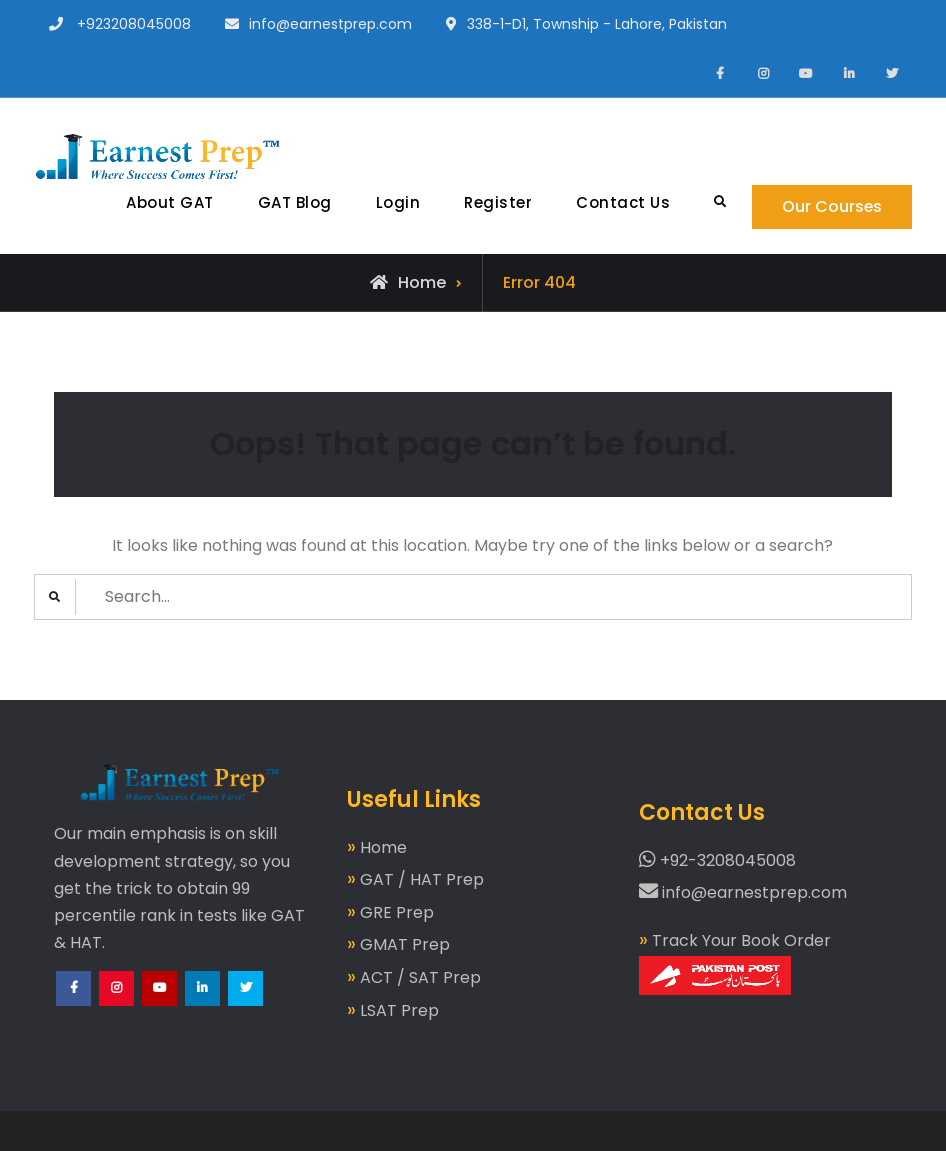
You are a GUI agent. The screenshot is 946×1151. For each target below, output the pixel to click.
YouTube (160, 1006)
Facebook (74, 1006)
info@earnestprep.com (330, 24)
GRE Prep (397, 912)
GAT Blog (293, 202)
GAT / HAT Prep (422, 879)
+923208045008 (134, 24)
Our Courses (831, 206)
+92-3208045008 (717, 860)
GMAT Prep (405, 945)
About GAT (169, 202)
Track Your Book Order (735, 962)
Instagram (117, 1006)
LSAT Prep (399, 1010)
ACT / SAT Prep (420, 977)
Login (396, 202)
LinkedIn (203, 1006)
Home (383, 847)
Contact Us (622, 202)
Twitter (246, 1006)
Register (497, 202)
